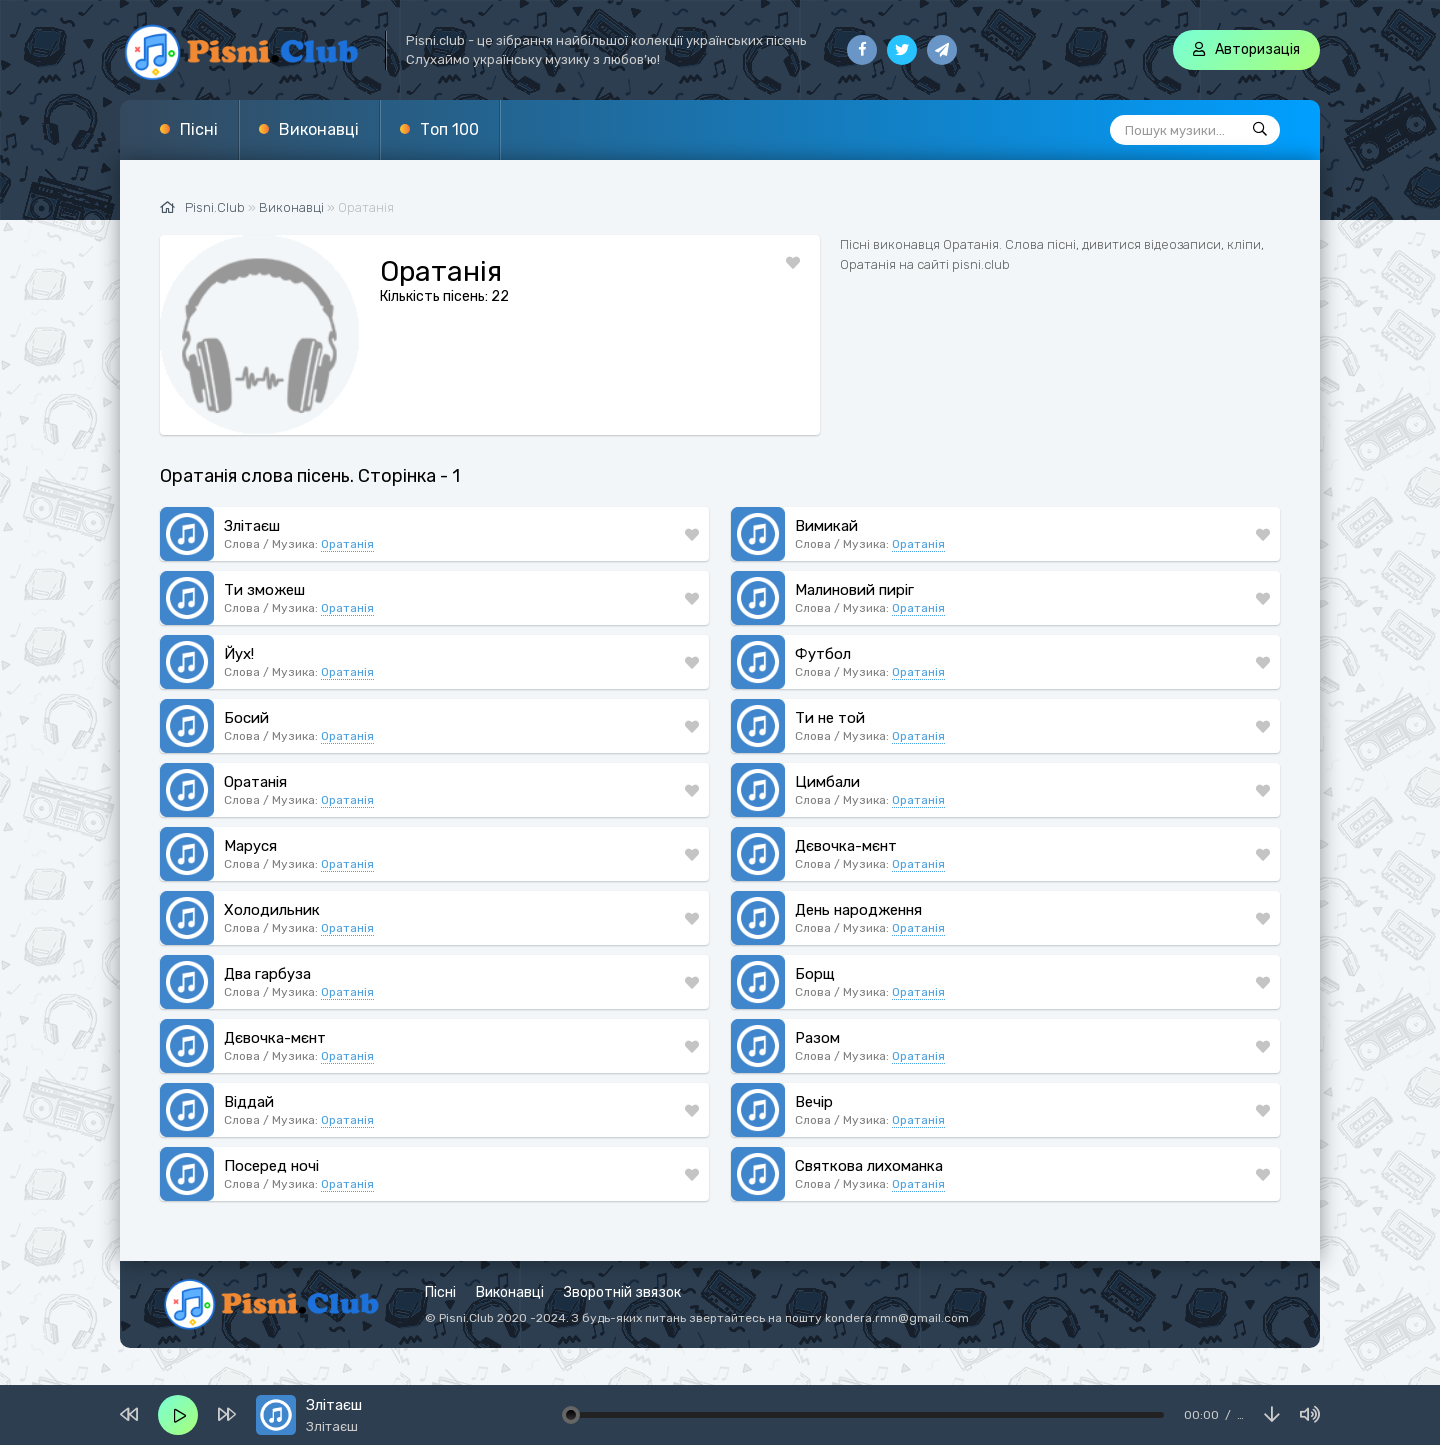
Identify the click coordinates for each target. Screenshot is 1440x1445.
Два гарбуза (267, 974)
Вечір (814, 1102)
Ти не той (830, 718)
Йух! (239, 654)
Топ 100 (449, 129)
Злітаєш (252, 526)
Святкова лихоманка (869, 1166)
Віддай (249, 1102)
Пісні (199, 129)
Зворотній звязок (622, 1292)
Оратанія (347, 544)
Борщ (815, 974)
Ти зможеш (264, 590)
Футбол (823, 654)
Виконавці (319, 129)
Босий (246, 718)
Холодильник (272, 910)
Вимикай (826, 526)
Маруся (250, 846)
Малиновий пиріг (854, 590)
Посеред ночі (271, 1166)
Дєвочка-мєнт (846, 846)
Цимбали (827, 782)
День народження (858, 910)
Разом (817, 1038)
